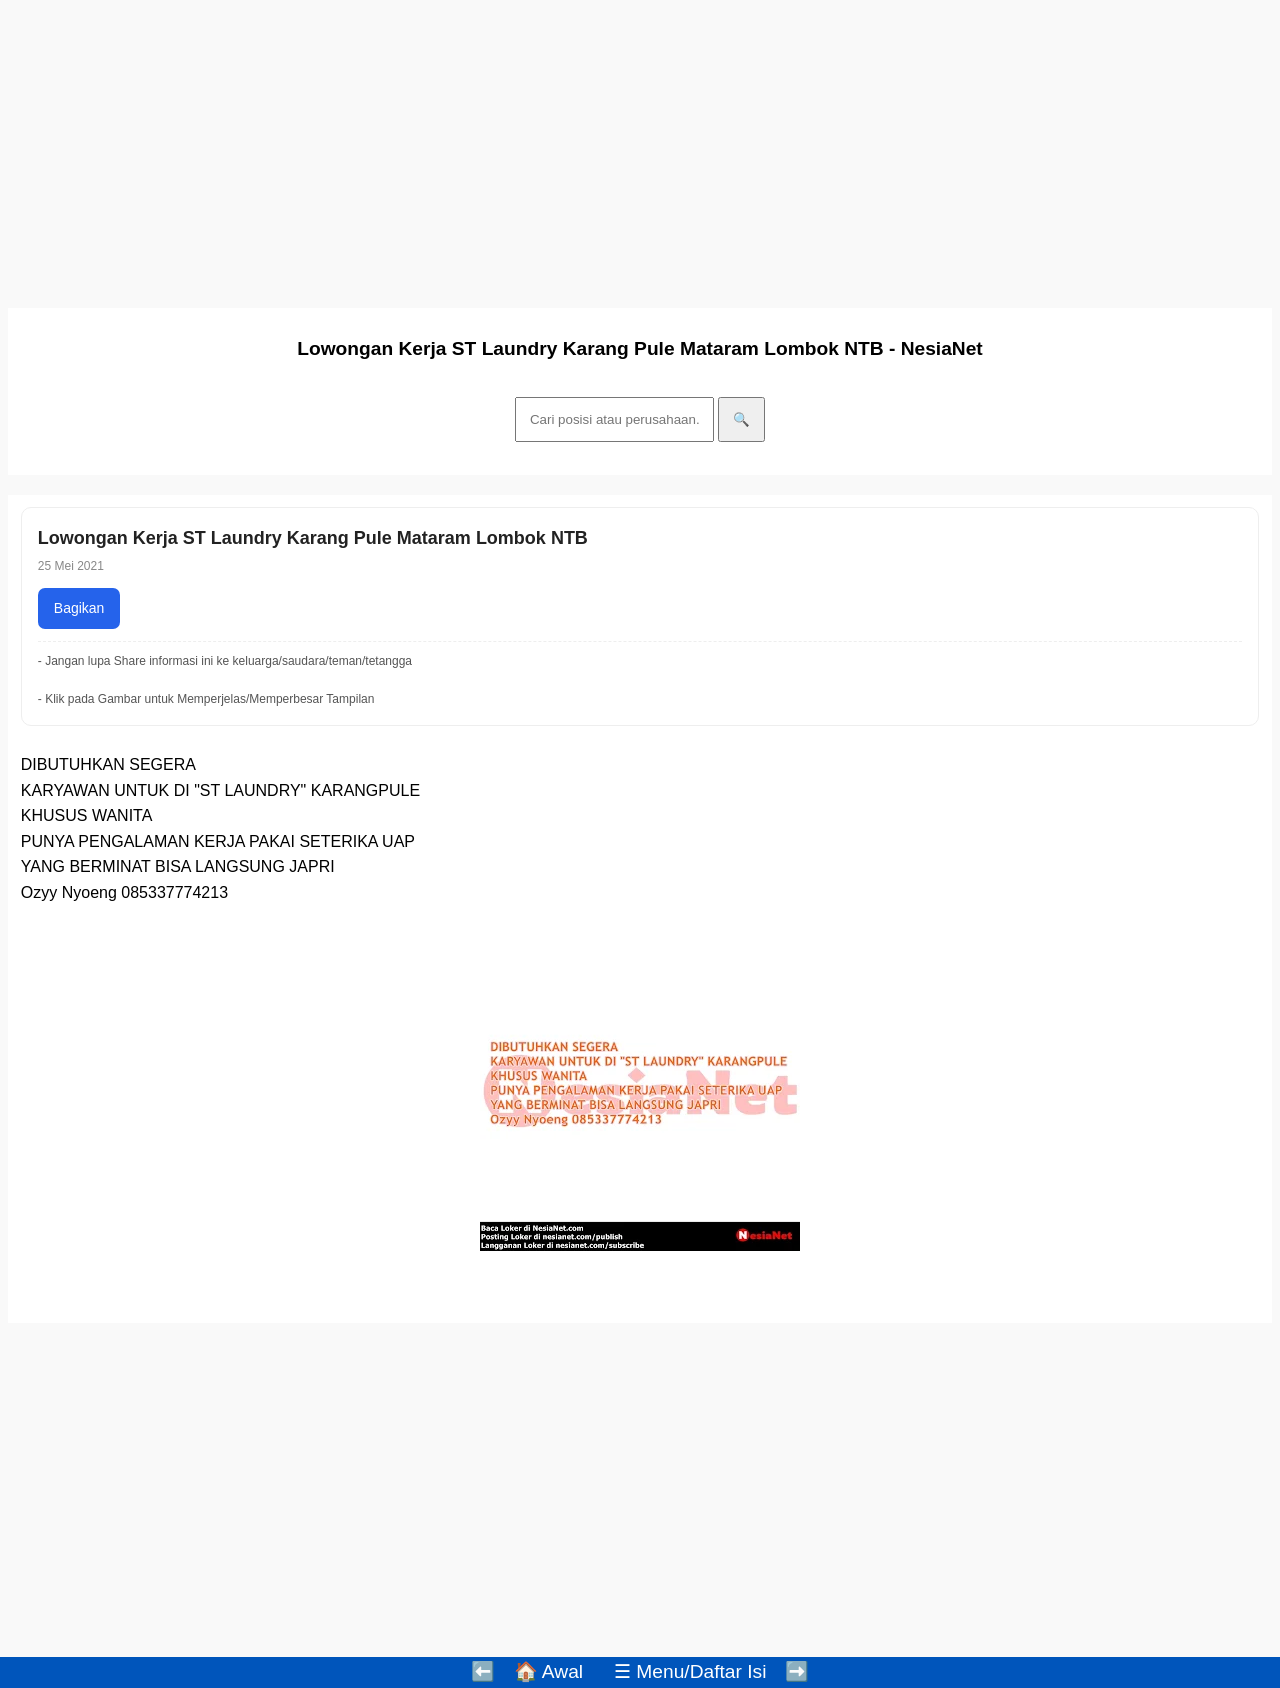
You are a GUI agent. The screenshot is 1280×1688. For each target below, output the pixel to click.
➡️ (797, 1671)
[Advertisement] (608, 148)
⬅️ (483, 1671)
